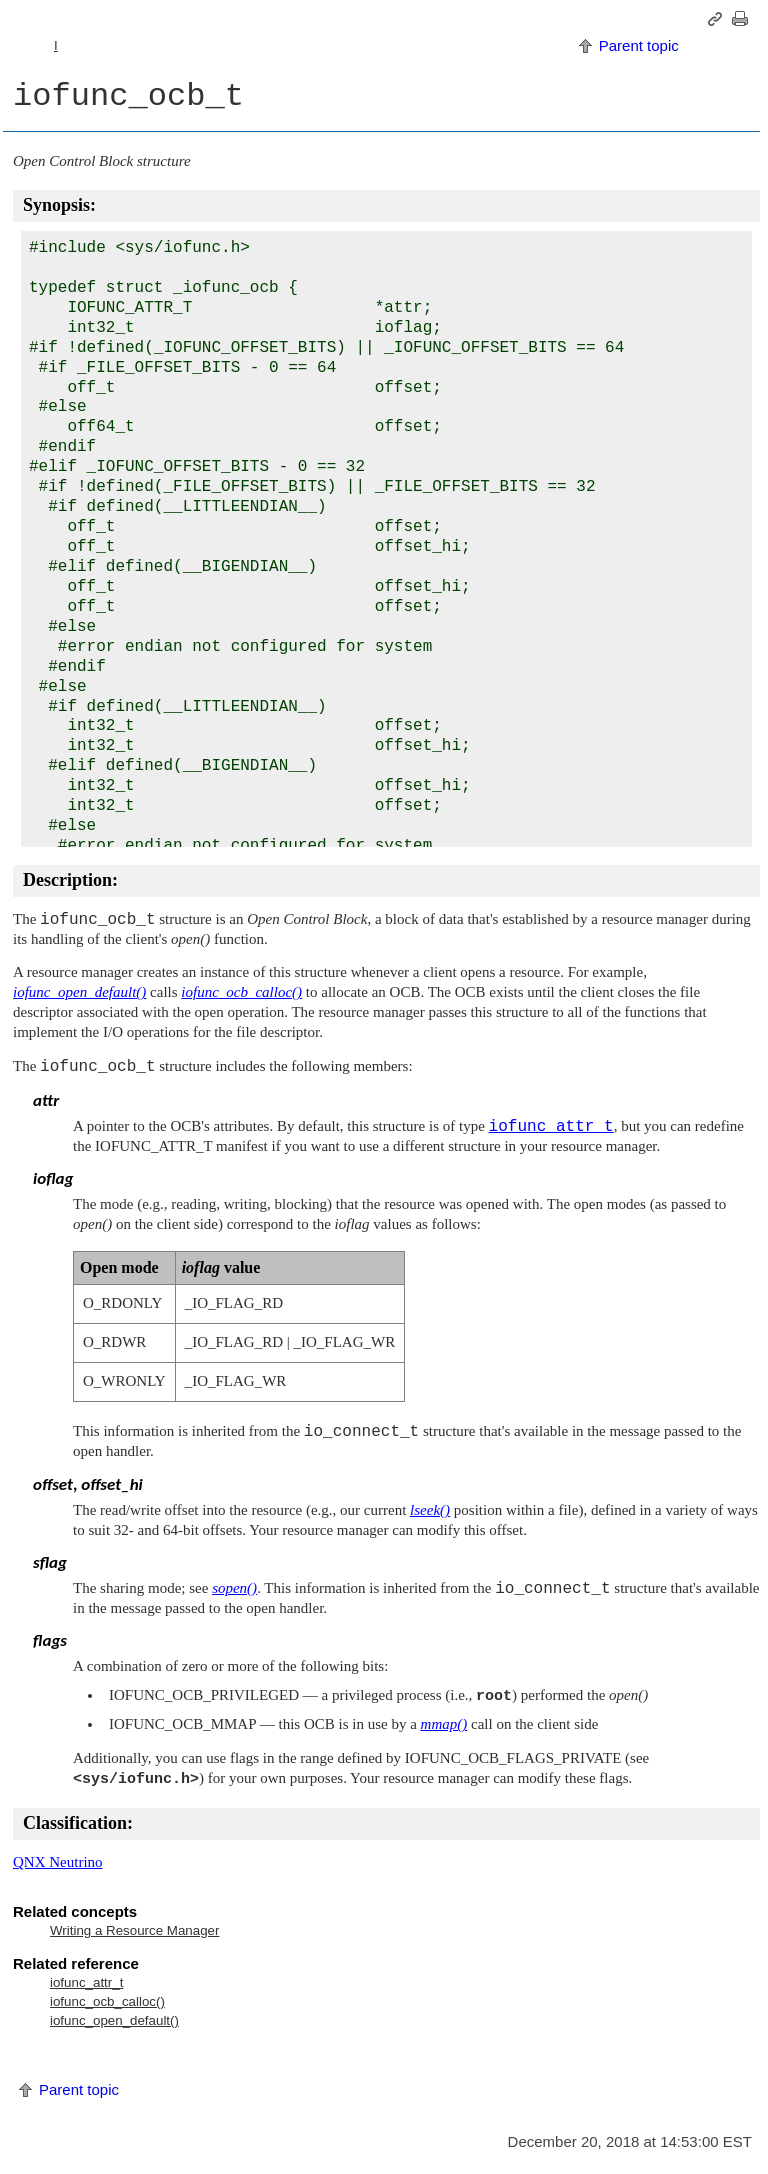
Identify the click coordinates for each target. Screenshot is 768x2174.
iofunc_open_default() (114, 2020)
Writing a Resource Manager (134, 1930)
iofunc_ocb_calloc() (107, 2001)
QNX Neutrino (58, 1862)
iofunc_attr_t (86, 1982)
